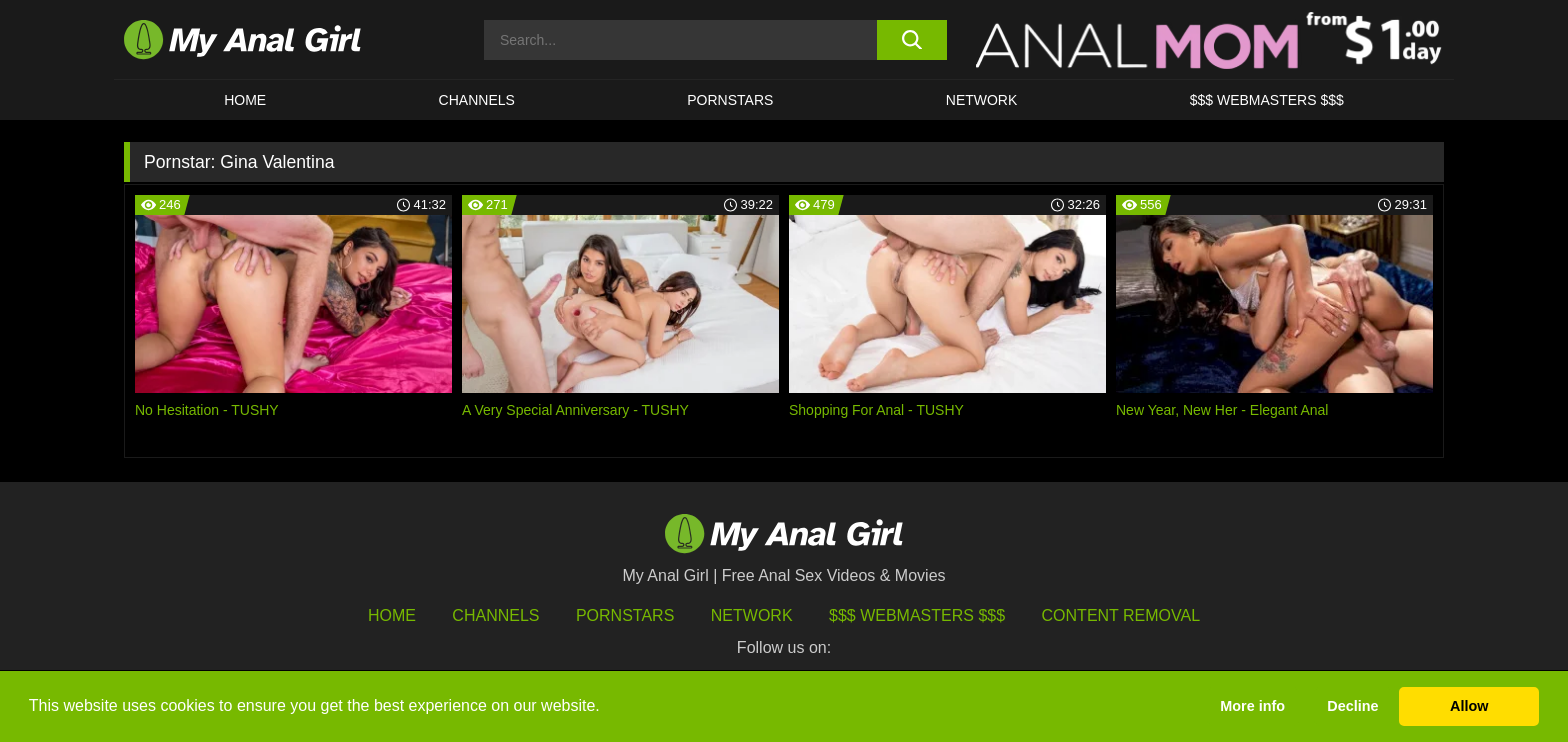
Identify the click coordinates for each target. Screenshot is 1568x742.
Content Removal (1121, 615)
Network (982, 100)
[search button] (911, 40)
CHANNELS (477, 100)
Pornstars (730, 100)
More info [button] (1252, 706)
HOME (245, 100)
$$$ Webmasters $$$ (917, 615)
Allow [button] (1469, 706)
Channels (495, 615)
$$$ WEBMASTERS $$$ (1267, 100)
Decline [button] (1352, 706)
